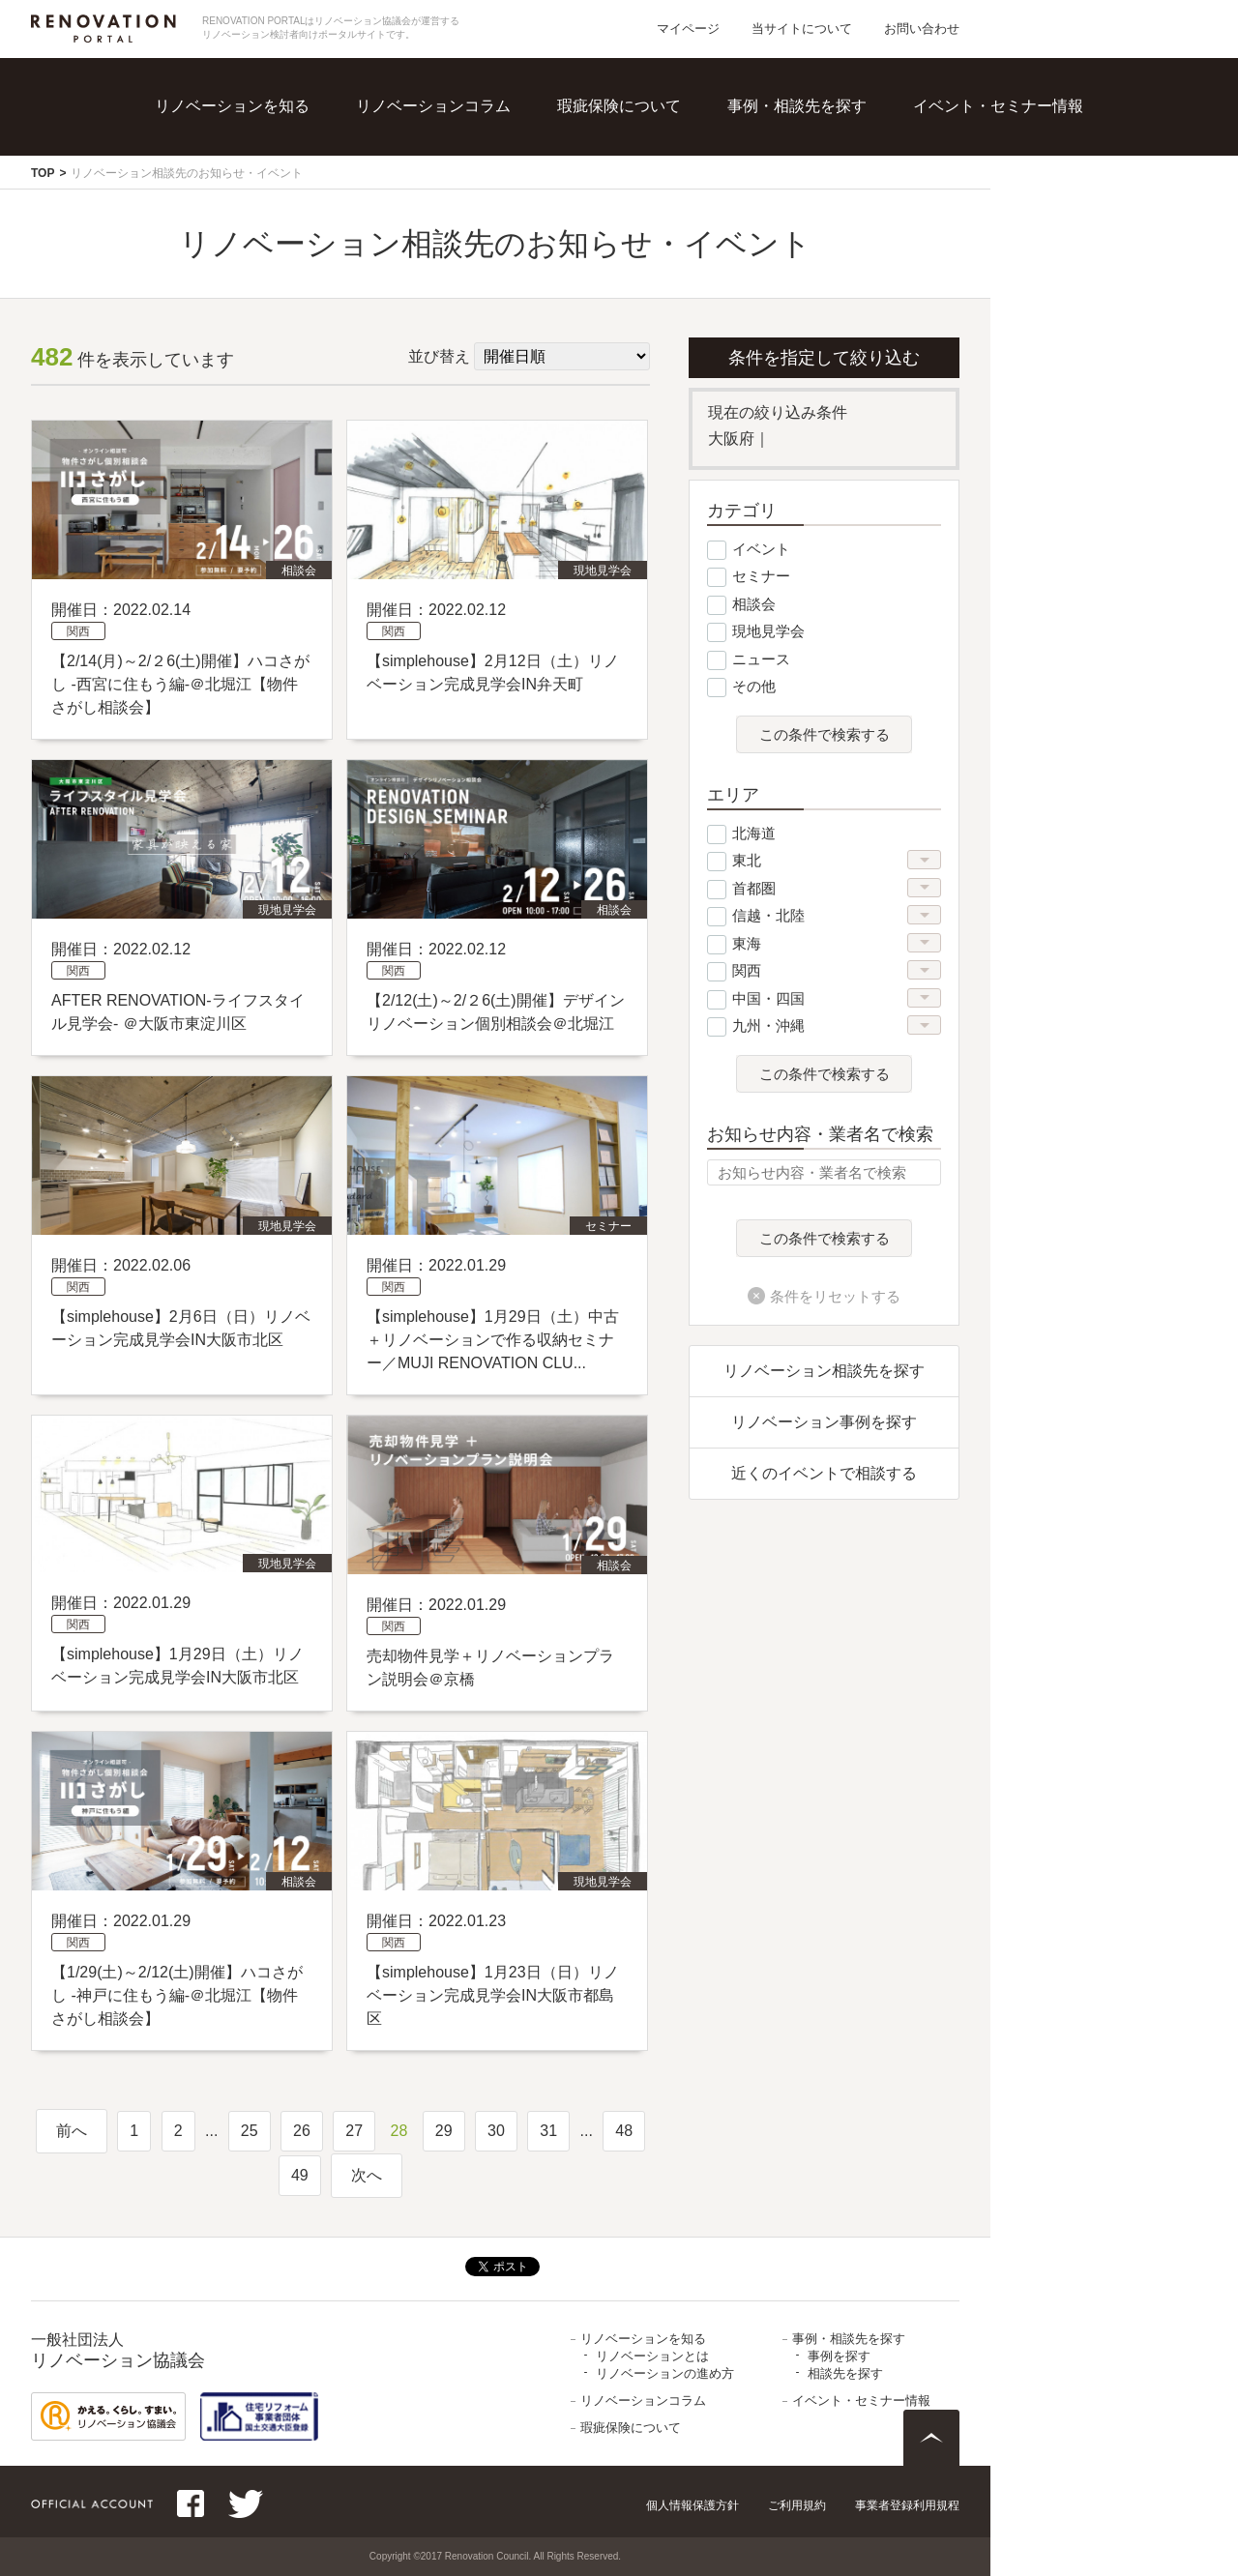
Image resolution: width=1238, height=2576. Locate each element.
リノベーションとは (652, 2356)
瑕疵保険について (619, 106)
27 (354, 2130)
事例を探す (839, 2356)
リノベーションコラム (433, 106)
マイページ (688, 28)
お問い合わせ (921, 28)
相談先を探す (845, 2373)
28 (399, 2130)
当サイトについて (802, 28)
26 (301, 2130)
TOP (42, 173)
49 (300, 2175)
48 (624, 2130)
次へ (366, 2175)
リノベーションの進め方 (665, 2373)
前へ (71, 2130)
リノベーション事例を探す (824, 1422)
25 (249, 2130)
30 (496, 2130)
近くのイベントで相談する (824, 1473)
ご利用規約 (797, 2505)
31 (548, 2130)
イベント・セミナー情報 (998, 106)
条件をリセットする (835, 1296)
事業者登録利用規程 (907, 2505)
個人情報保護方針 (692, 2505)
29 (444, 2130)
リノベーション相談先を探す (824, 1370)
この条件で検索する (824, 735)
